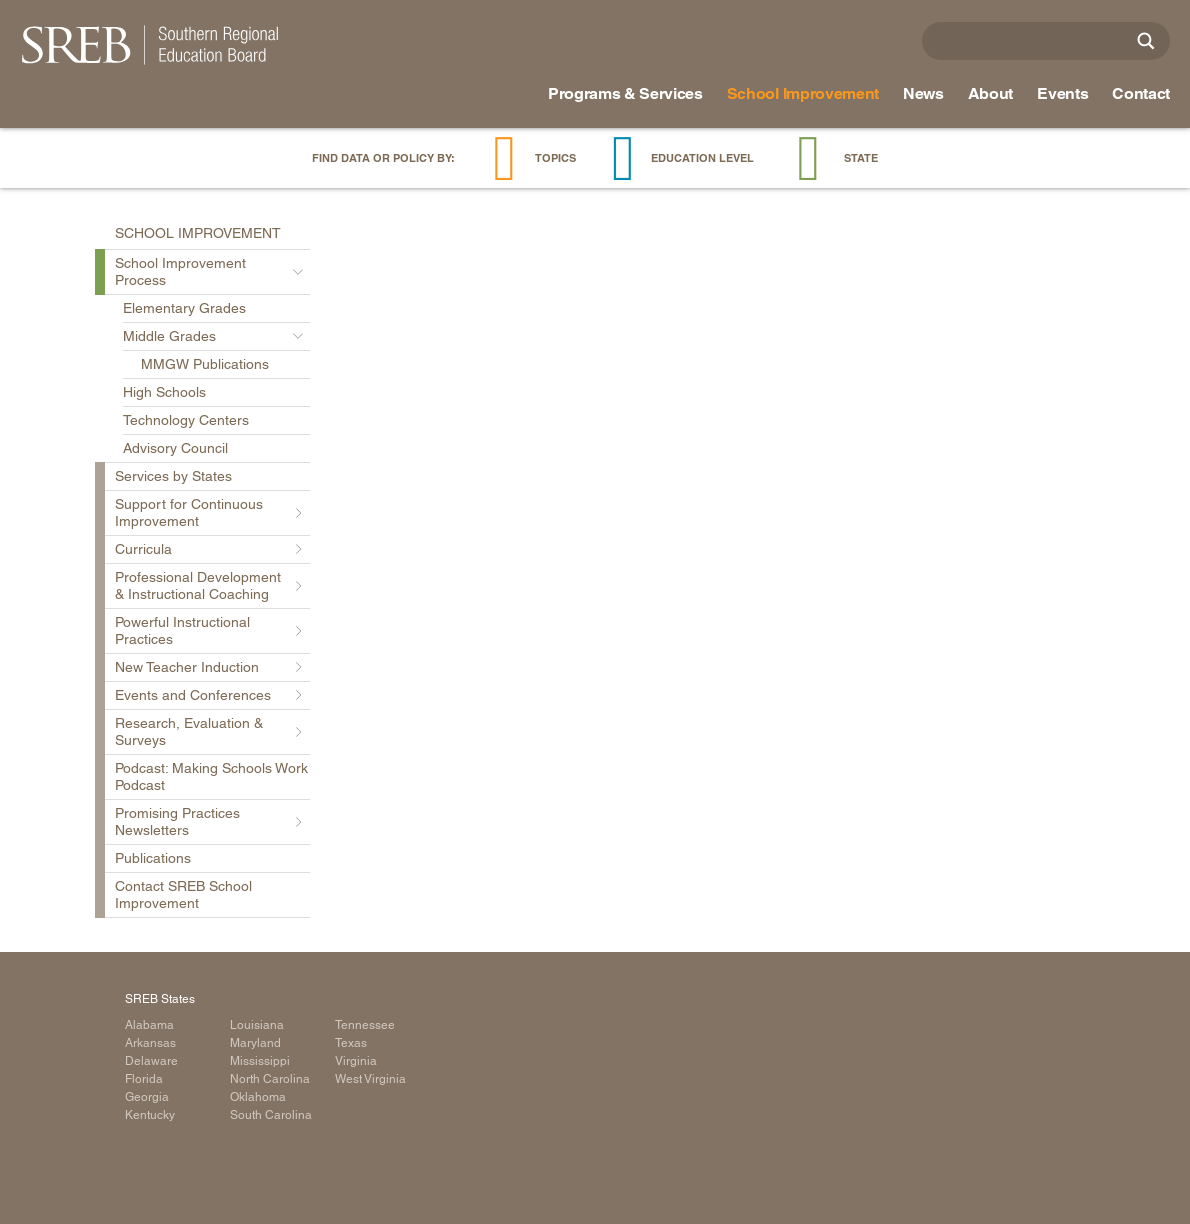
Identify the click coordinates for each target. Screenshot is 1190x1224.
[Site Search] (1146, 41)
